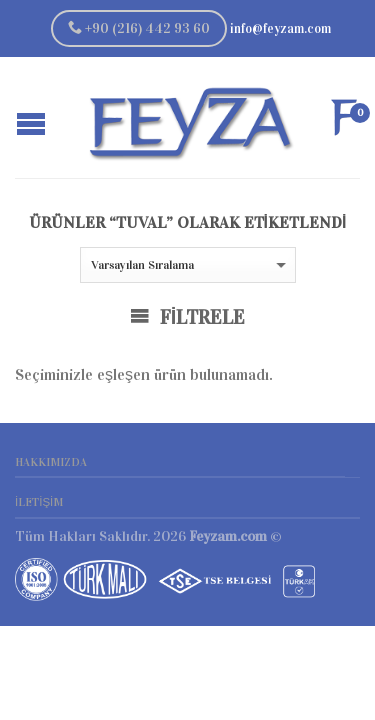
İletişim (39, 502)
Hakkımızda (51, 462)
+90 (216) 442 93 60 (139, 28)
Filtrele (188, 317)
